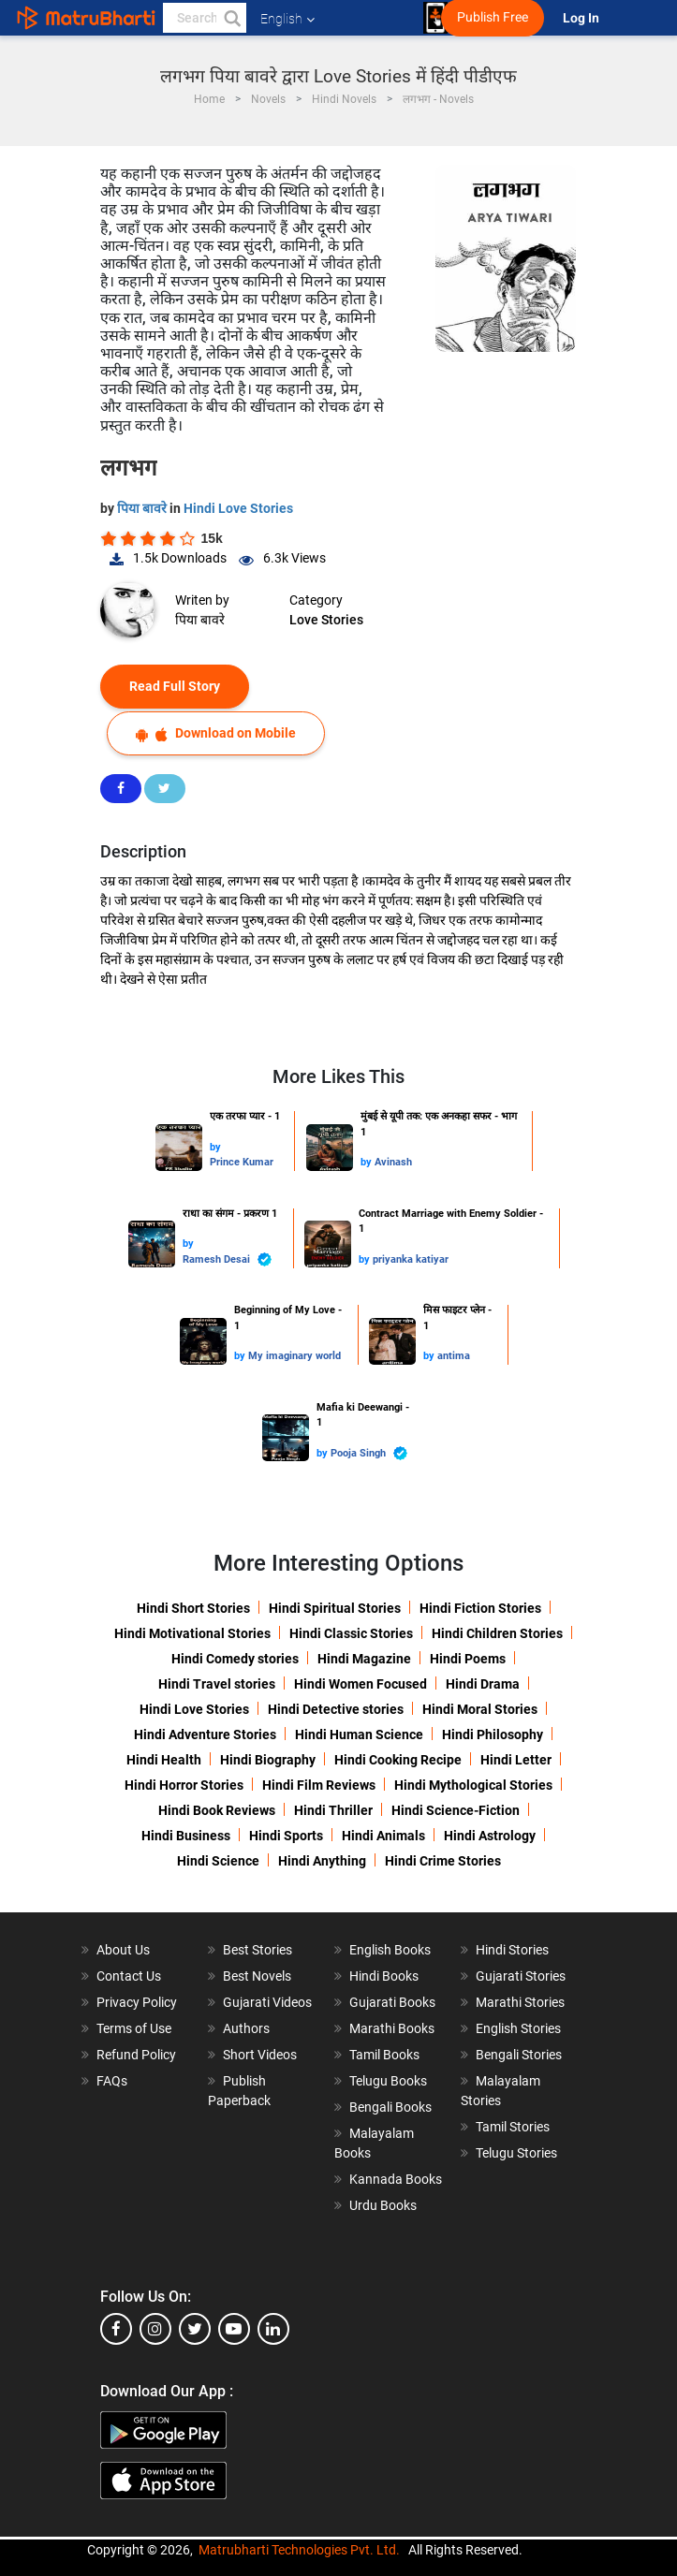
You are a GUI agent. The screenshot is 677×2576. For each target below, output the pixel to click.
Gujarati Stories (521, 1976)
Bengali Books (390, 2107)
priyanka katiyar (411, 1259)
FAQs (111, 2080)
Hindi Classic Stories (351, 1633)
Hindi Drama (483, 1683)
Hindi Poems (468, 1658)
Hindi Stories (512, 1949)
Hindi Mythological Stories (473, 1785)
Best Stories (257, 1949)
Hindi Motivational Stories (192, 1633)
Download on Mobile (216, 733)
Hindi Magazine (364, 1658)
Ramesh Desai (227, 1259)
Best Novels (257, 1976)
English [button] (287, 18)
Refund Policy (136, 2054)
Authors (246, 2028)
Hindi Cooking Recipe (398, 1759)
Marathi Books (391, 2028)
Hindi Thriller (333, 1810)
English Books (390, 1949)
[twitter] (195, 2329)
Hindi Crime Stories (443, 1860)
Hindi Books (384, 1976)
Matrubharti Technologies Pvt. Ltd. (299, 2549)
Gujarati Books (392, 2002)
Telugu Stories (516, 2152)
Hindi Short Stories (193, 1608)
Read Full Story (174, 686)
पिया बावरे (143, 508)
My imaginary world (294, 1356)
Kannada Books (395, 2179)
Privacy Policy (136, 2002)
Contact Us (128, 1976)
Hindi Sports (286, 1835)
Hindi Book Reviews (216, 1810)
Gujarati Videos (267, 2002)
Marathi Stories (520, 2002)
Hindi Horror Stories (184, 1785)
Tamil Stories (513, 2126)
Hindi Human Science (359, 1734)
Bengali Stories (519, 2054)
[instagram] (155, 2329)
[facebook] (116, 2329)
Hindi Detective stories (336, 1709)
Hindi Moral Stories (479, 1709)
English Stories (518, 2028)
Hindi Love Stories (238, 508)
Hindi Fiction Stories (480, 1608)
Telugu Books (388, 2080)
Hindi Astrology (490, 1835)
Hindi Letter (516, 1759)
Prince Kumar (241, 1162)
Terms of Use (133, 2028)
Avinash (393, 1162)
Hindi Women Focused (360, 1683)
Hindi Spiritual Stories (335, 1608)
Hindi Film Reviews (318, 1785)
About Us (123, 1949)
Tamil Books (384, 2054)
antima (453, 1356)
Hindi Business (185, 1835)
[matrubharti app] (435, 18)
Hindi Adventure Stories (205, 1734)
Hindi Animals (383, 1835)
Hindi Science (218, 1860)
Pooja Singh (369, 1453)
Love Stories (326, 619)
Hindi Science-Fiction (455, 1810)
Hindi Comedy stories (235, 1658)
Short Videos (260, 2054)
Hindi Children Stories (497, 1633)
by (215, 1147)
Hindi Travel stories (216, 1683)
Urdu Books (383, 2205)
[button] (231, 18)
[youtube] (234, 2329)
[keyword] (204, 18)
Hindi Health (163, 1759)
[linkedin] (273, 2329)
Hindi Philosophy (492, 1734)
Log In (582, 18)
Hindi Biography (268, 1759)
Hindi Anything (322, 1860)
